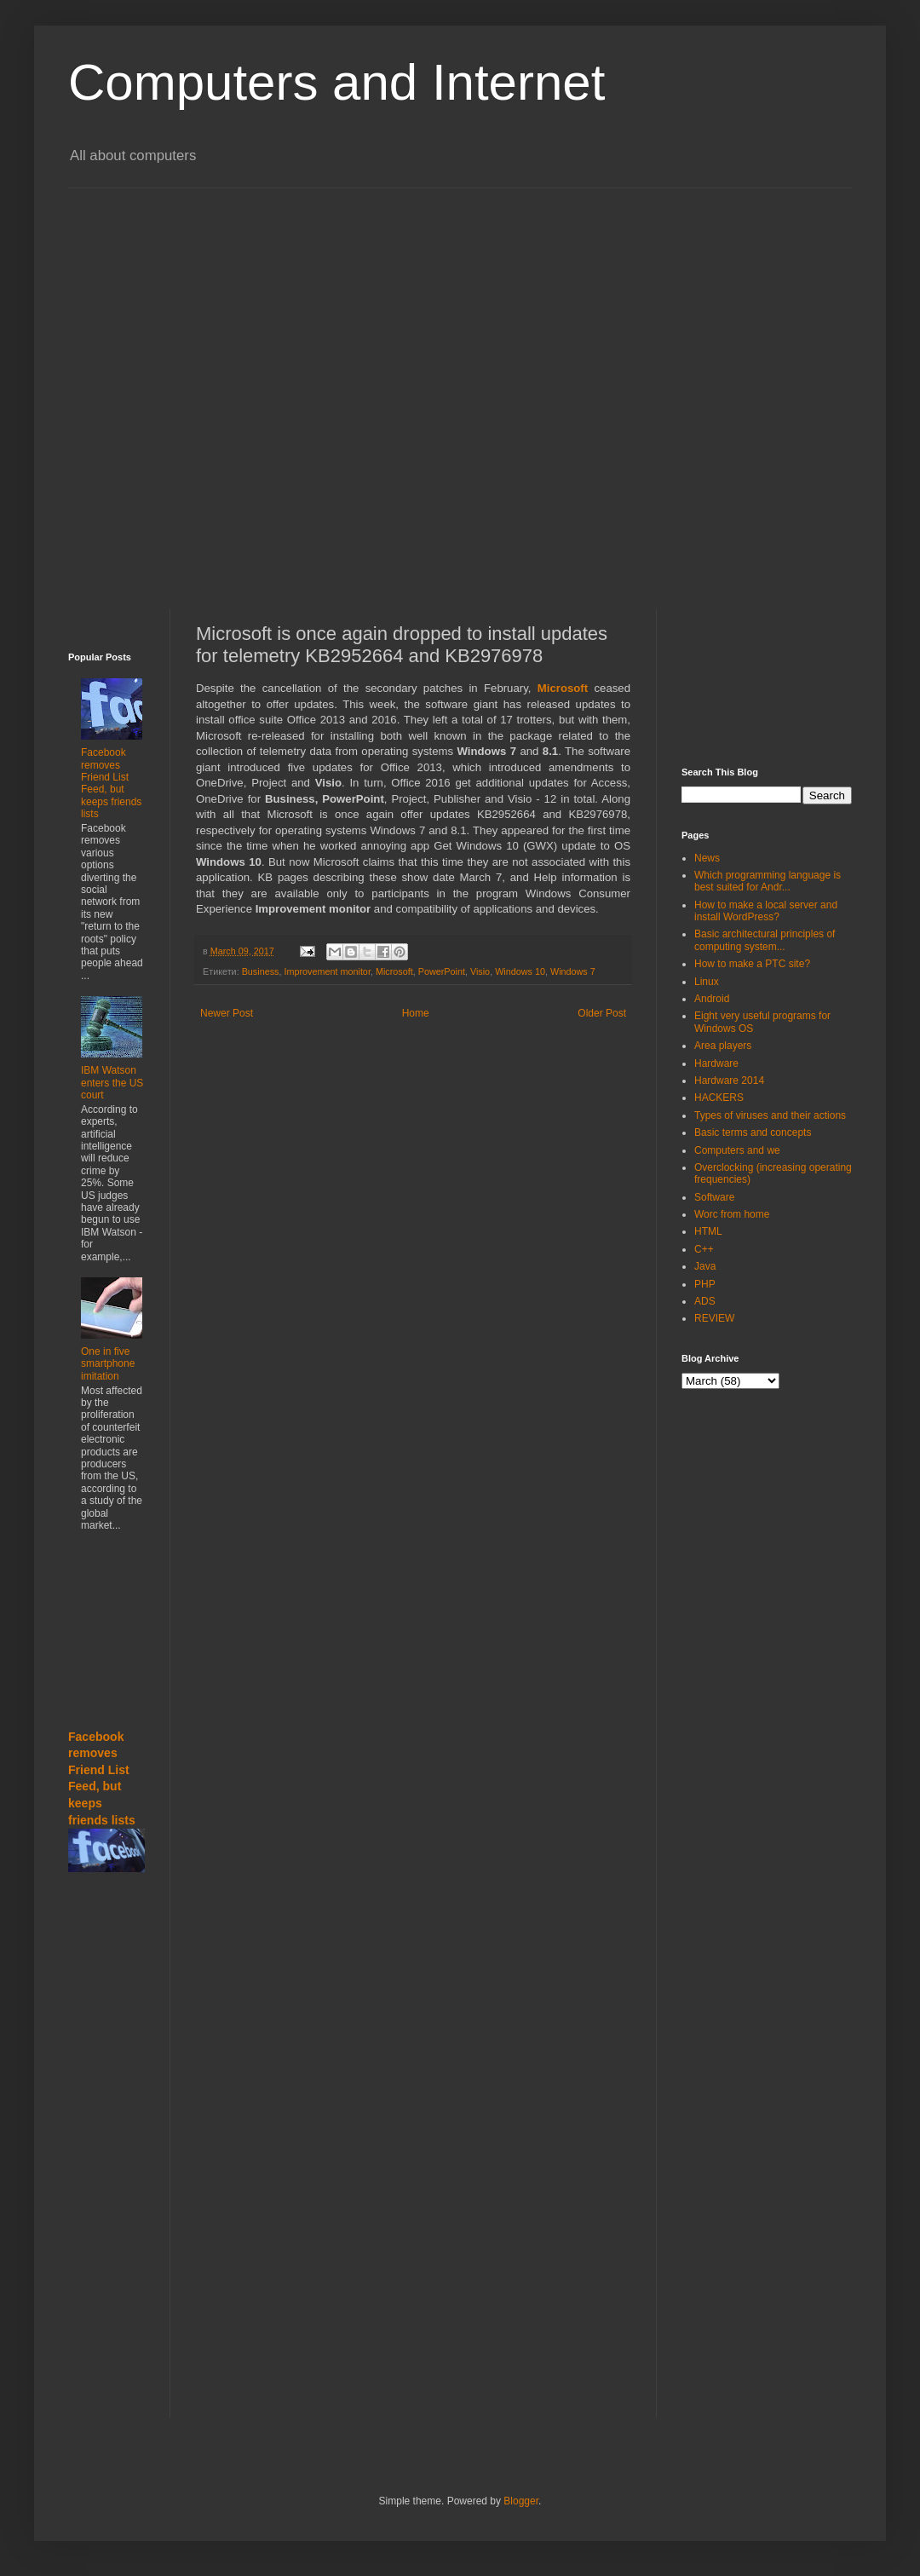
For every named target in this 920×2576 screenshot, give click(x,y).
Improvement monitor (327, 971)
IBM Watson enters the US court (112, 1082)
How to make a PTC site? (752, 964)
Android (711, 999)
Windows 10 (520, 971)
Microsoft (394, 971)
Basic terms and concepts (752, 1132)
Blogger (520, 2501)
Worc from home (731, 1214)
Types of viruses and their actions (770, 1115)
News (707, 858)
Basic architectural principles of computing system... (764, 940)
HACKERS (719, 1098)
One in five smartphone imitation (108, 1364)
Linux (706, 982)
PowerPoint (441, 971)
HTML (708, 1231)
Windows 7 (572, 971)
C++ (704, 1249)
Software (714, 1197)
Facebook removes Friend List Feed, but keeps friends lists (111, 783)
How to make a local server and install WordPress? (765, 911)
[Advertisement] (195, 383)
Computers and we (737, 1150)
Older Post (602, 1013)
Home (415, 1013)
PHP (705, 1284)
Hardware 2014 (729, 1080)
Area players (722, 1046)
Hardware (716, 1063)
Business (260, 971)
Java (705, 1266)
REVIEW (714, 1318)
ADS (705, 1301)
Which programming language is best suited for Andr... (767, 881)
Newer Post (226, 1013)
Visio (480, 971)
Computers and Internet (336, 82)
